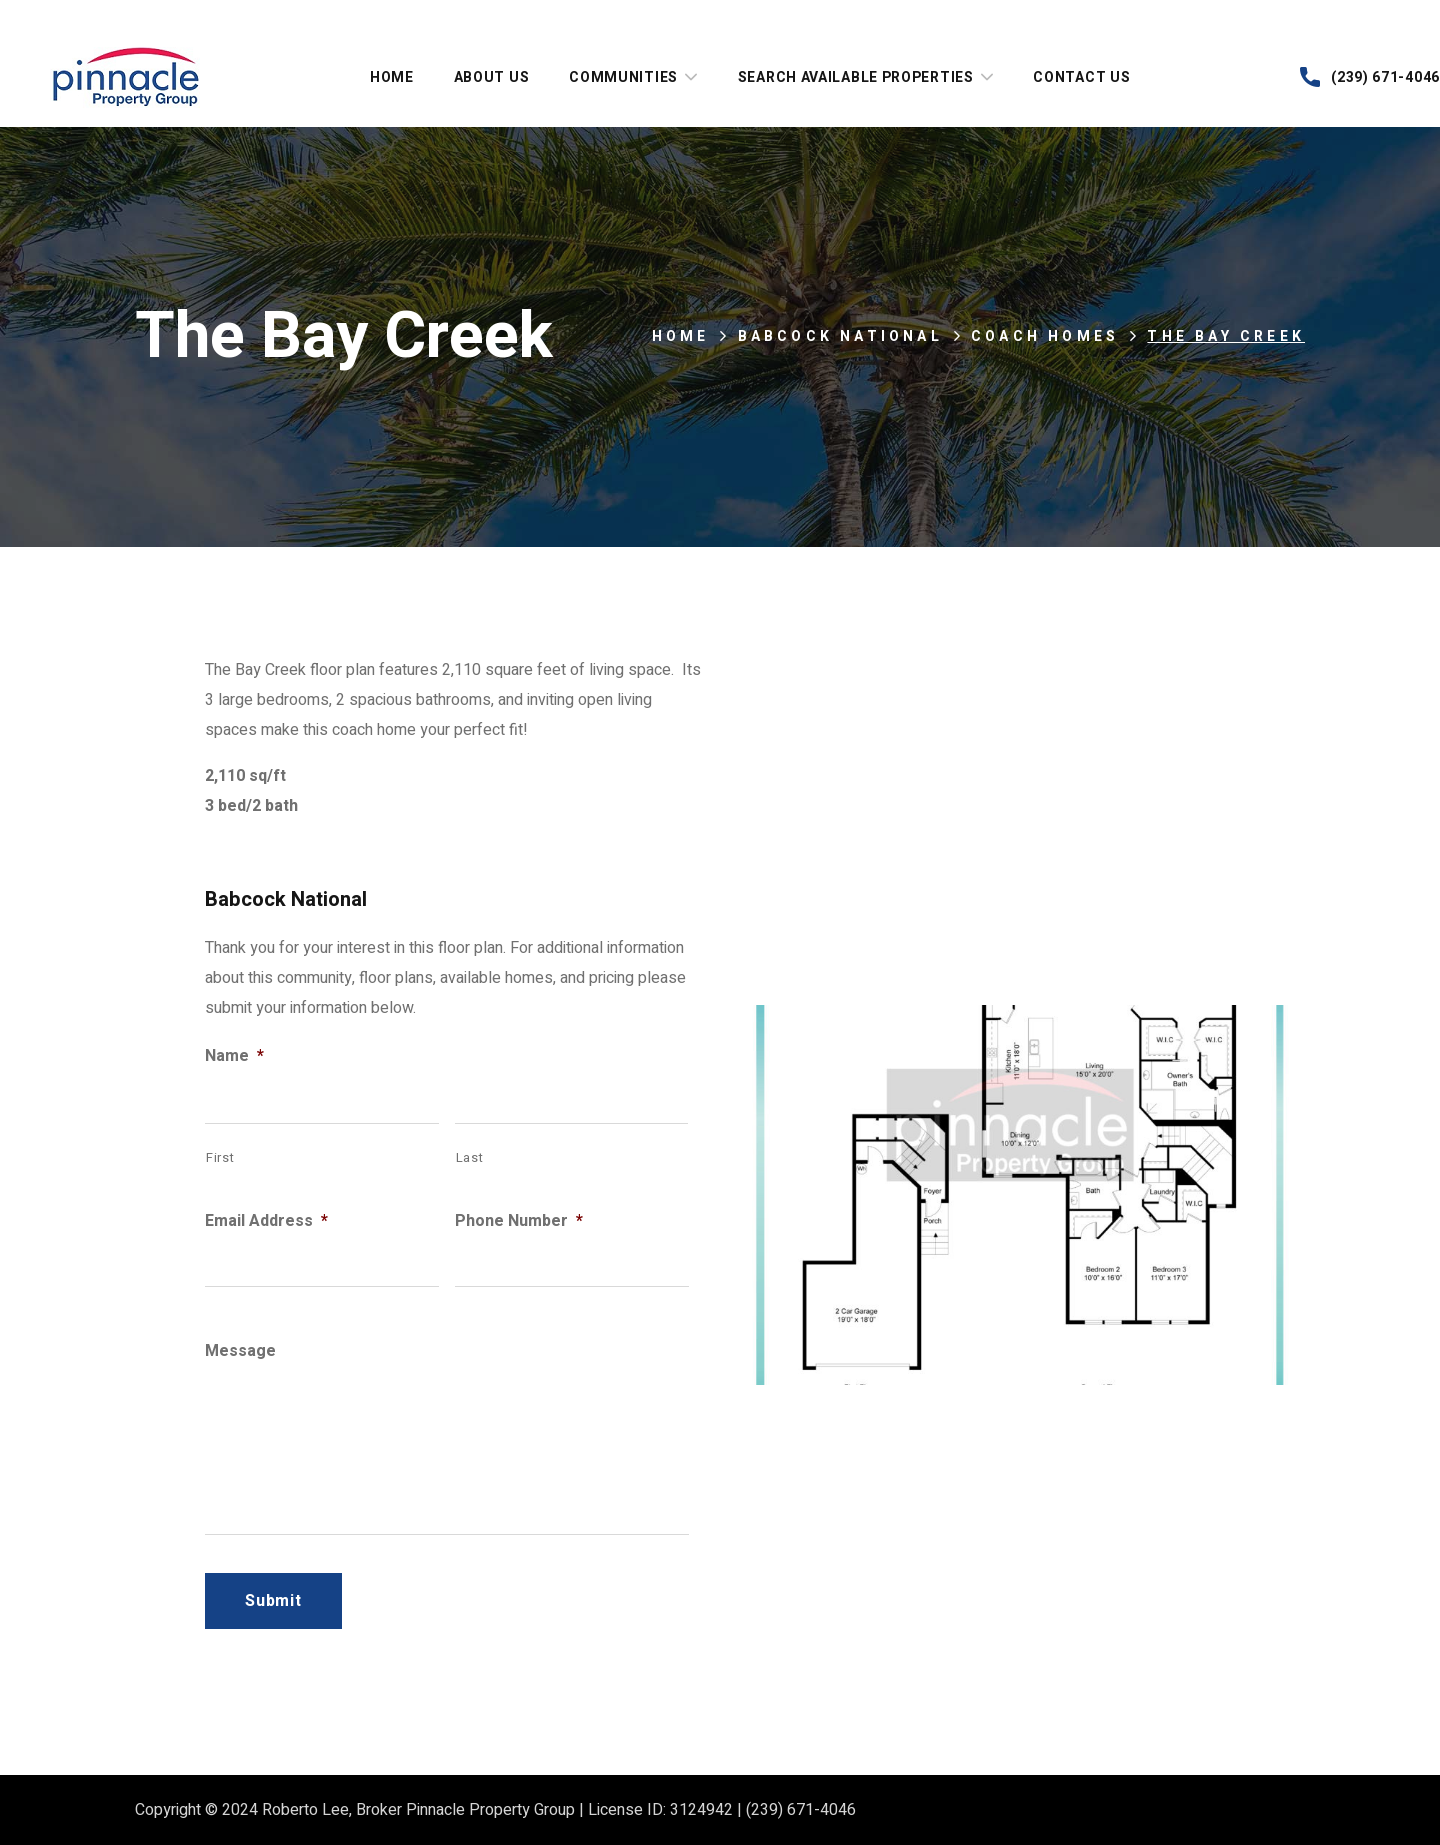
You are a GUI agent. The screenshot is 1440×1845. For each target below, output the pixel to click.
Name (234, 1056)
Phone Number (519, 1221)
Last (470, 1157)
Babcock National (840, 336)
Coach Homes (1045, 336)
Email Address (266, 1221)
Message (240, 1351)
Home (681, 336)
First (220, 1157)
